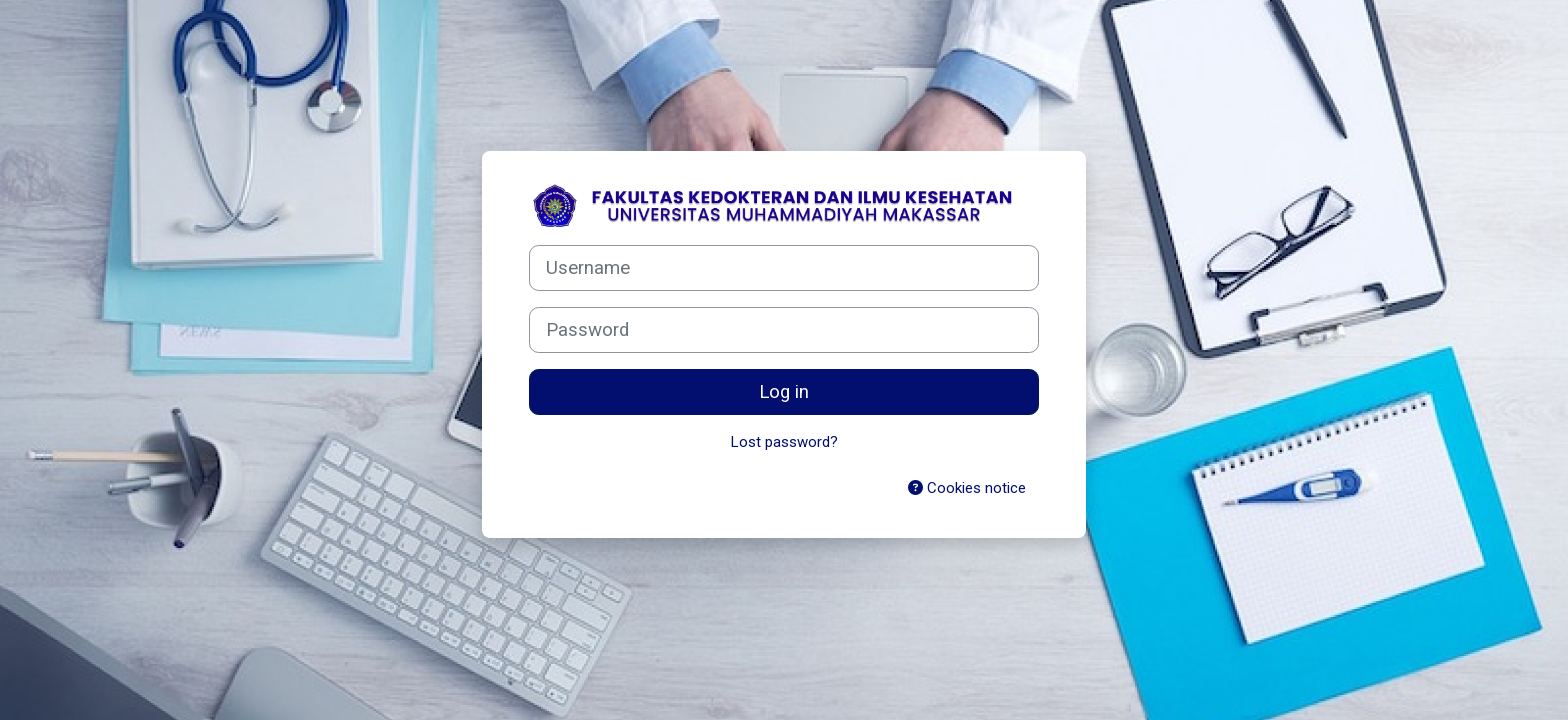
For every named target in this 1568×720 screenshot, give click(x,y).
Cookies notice (967, 488)
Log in (784, 392)
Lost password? (784, 442)
